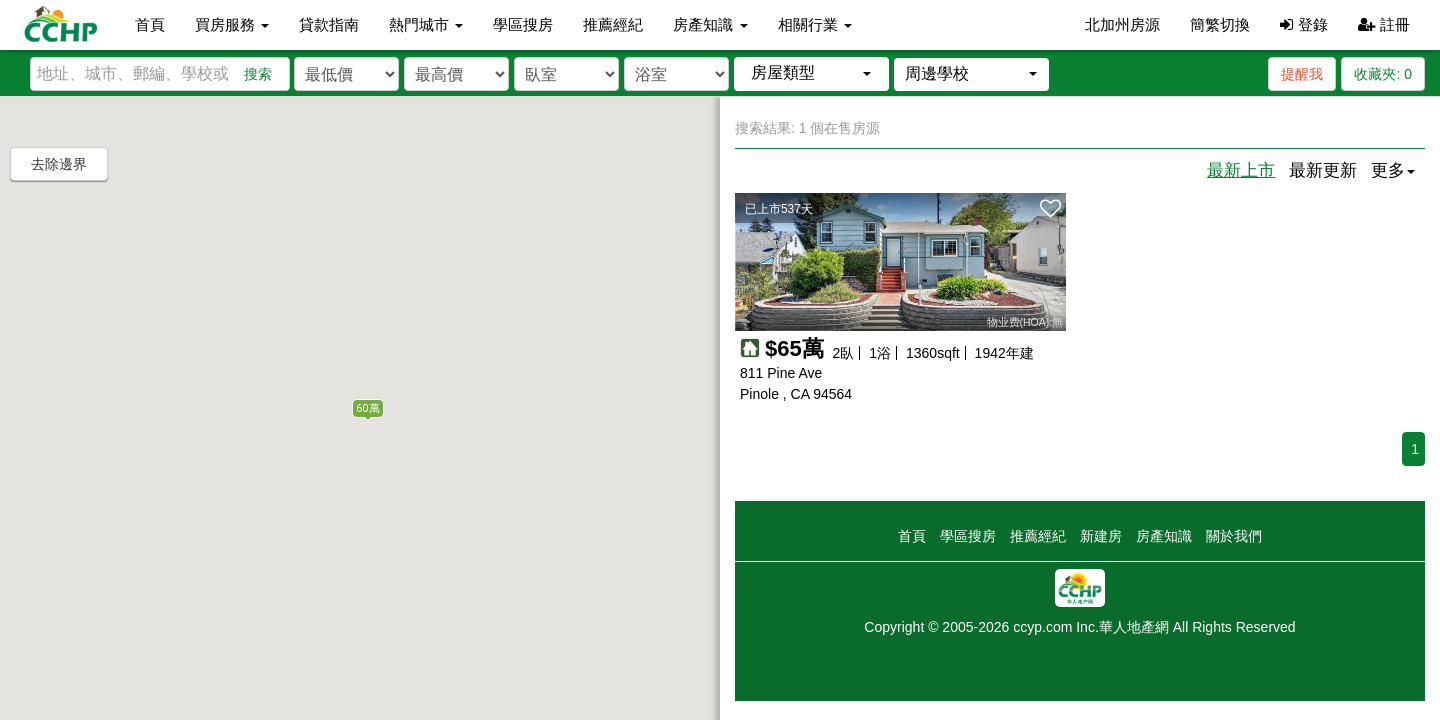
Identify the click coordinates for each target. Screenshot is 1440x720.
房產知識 (1164, 536)
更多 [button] (1393, 170)
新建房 (1101, 536)
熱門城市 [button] (426, 24)
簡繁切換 (1220, 24)
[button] (811, 73)
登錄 (1303, 24)
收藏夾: (1383, 74)
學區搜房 (523, 24)
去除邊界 (59, 164)
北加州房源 (1122, 24)
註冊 (1384, 24)
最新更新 (1323, 170)
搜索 (258, 74)
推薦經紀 (613, 24)
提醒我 (1302, 74)
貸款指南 (329, 24)
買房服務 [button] (232, 24)
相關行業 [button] (815, 24)
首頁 (150, 24)
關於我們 (1234, 536)
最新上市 (1241, 170)
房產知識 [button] (710, 24)
